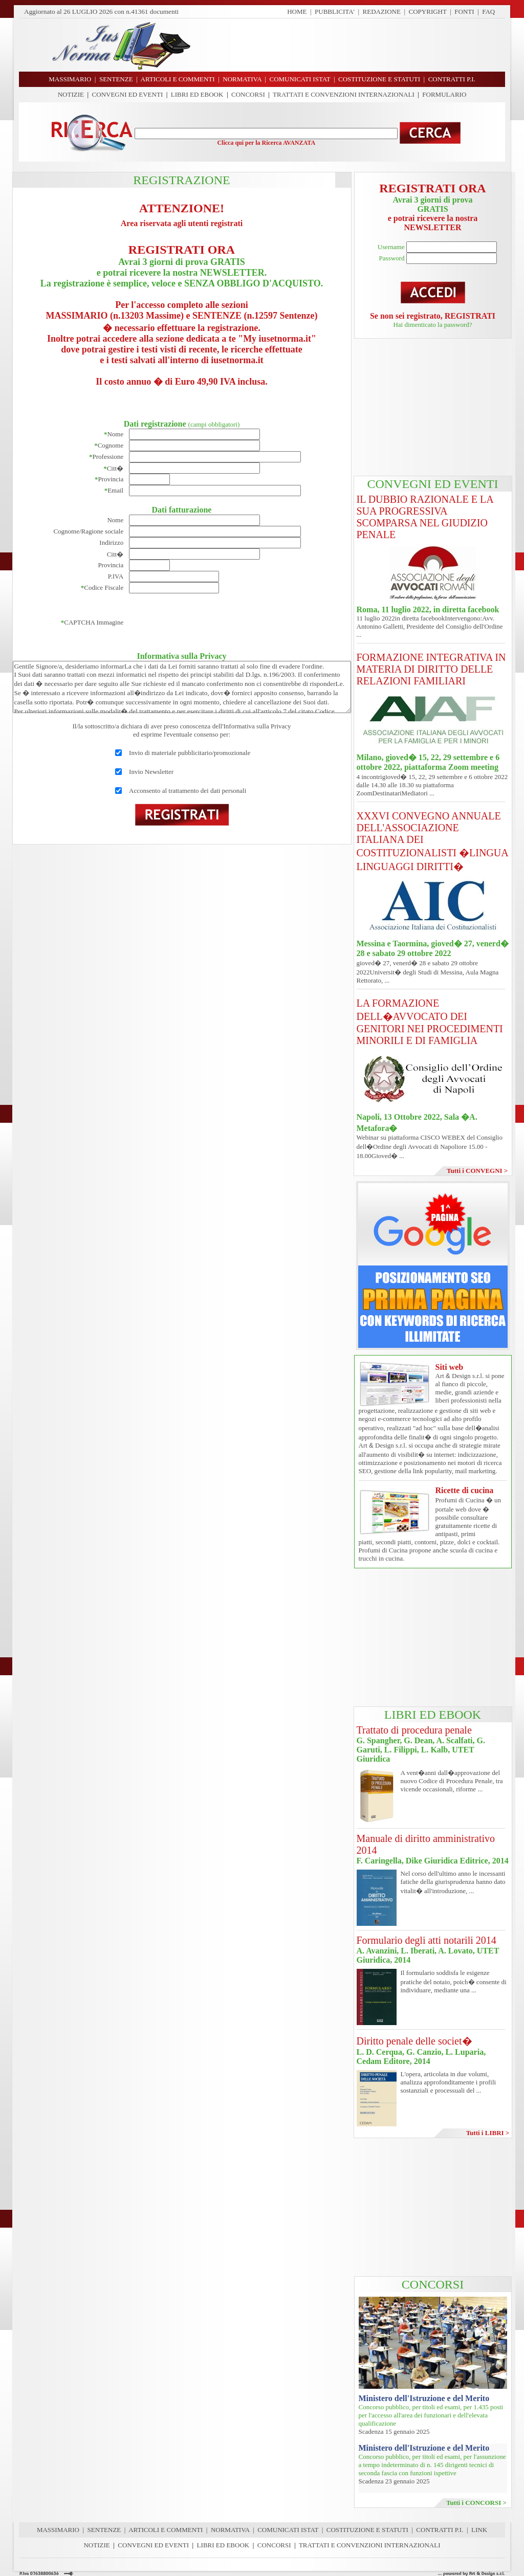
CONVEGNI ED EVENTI (127, 94)
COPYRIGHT (428, 11)
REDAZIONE (382, 11)
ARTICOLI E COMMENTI (165, 2530)
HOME (297, 11)
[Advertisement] (351, 45)
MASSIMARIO (58, 2530)
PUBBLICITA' (335, 11)
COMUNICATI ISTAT (287, 2530)
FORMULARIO (444, 94)
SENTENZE (104, 2530)
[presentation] (207, 622)
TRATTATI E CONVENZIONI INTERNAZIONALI (343, 94)
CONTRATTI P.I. (439, 2530)
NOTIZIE (71, 94)
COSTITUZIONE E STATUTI (367, 2530)
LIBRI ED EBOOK (197, 94)
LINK (479, 2530)
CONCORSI (248, 94)
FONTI (464, 11)
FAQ (488, 11)
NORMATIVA (230, 2530)
